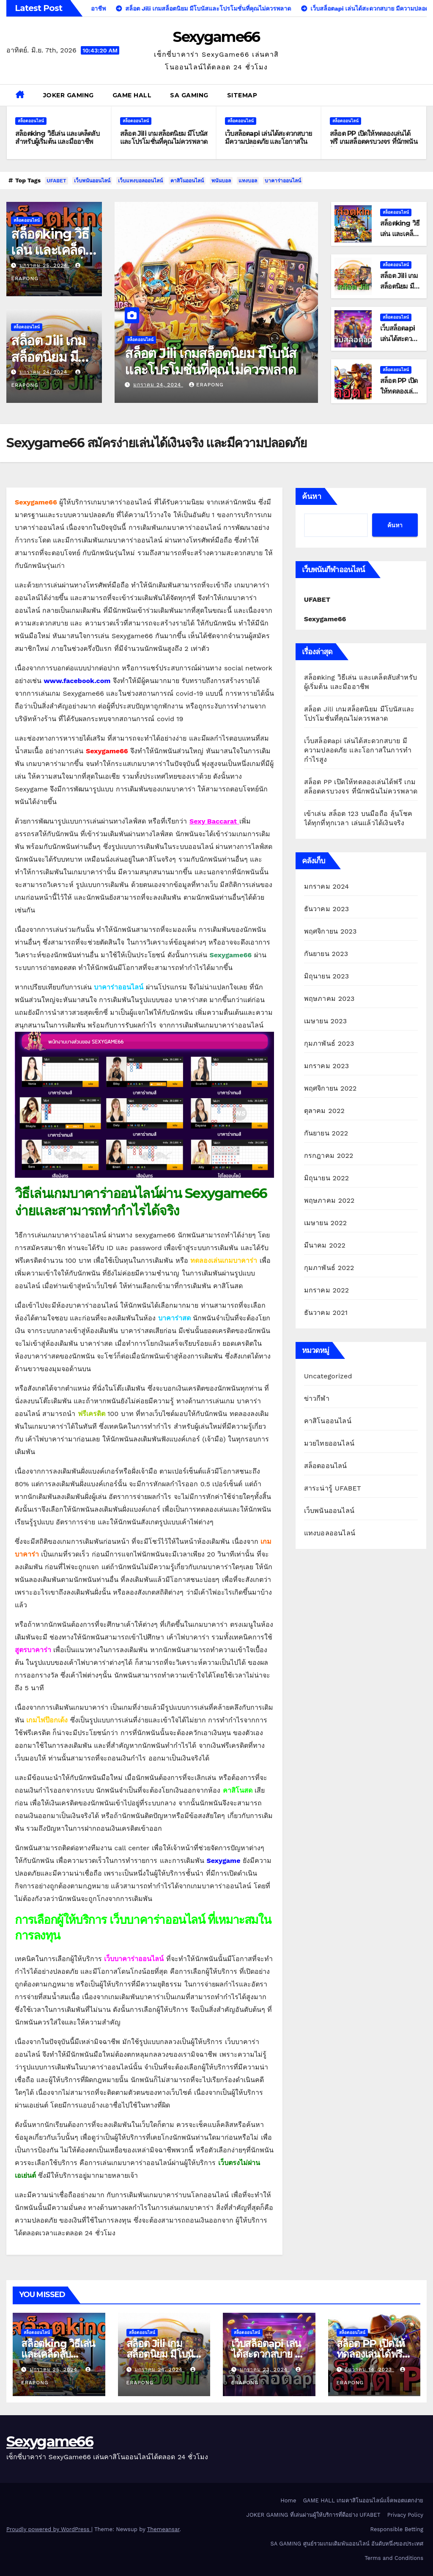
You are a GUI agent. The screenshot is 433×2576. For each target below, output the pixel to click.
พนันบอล (221, 181)
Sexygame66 (216, 37)
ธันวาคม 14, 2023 (369, 2369)
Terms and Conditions (393, 2558)
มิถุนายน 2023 (326, 976)
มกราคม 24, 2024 (44, 372)
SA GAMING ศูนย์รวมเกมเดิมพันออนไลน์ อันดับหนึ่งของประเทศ (347, 2543)
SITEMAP (242, 95)
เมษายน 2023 (325, 1021)
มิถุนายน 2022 (326, 1178)
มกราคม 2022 (326, 1290)
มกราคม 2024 (326, 886)
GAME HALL (132, 95)
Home (288, 2500)
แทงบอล (247, 181)
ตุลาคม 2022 (324, 1111)
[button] (423, 95)
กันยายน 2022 (326, 1133)
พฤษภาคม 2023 (329, 999)
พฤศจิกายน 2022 (330, 1088)
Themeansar (163, 2529)
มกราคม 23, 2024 (265, 2369)
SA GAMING (189, 95)
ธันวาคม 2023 (326, 909)
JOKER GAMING (68, 95)
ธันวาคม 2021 (326, 1313)
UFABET (56, 181)
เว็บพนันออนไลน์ (92, 181)
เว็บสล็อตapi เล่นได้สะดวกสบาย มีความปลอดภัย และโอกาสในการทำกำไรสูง (268, 141)
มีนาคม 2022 (324, 1245)
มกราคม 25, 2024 (44, 265)
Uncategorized (328, 1376)
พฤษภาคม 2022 (329, 1200)
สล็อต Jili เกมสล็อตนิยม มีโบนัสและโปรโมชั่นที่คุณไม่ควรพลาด (163, 137)
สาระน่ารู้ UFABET (332, 1488)
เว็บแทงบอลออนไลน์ (140, 181)
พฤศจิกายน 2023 (330, 931)
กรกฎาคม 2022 (329, 1156)
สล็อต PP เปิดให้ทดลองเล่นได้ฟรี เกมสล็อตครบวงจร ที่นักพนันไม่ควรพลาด (373, 141)
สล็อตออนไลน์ (31, 120)
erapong (206, 385)
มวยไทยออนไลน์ (329, 1443)
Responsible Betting (396, 2529)
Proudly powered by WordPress (48, 2529)
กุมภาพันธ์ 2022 (329, 1268)
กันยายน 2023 (326, 954)
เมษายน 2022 (325, 1223)
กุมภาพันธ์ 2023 (329, 1043)
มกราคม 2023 (326, 1066)
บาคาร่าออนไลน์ (283, 181)
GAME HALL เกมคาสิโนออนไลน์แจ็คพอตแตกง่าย (363, 2500)
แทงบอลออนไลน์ (329, 1533)
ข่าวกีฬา (316, 1398)
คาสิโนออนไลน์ (187, 181)
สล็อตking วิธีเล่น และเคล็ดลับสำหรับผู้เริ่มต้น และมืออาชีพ (57, 137)
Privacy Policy (405, 2515)
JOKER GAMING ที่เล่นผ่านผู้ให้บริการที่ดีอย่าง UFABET (314, 2515)
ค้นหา (311, 496)
